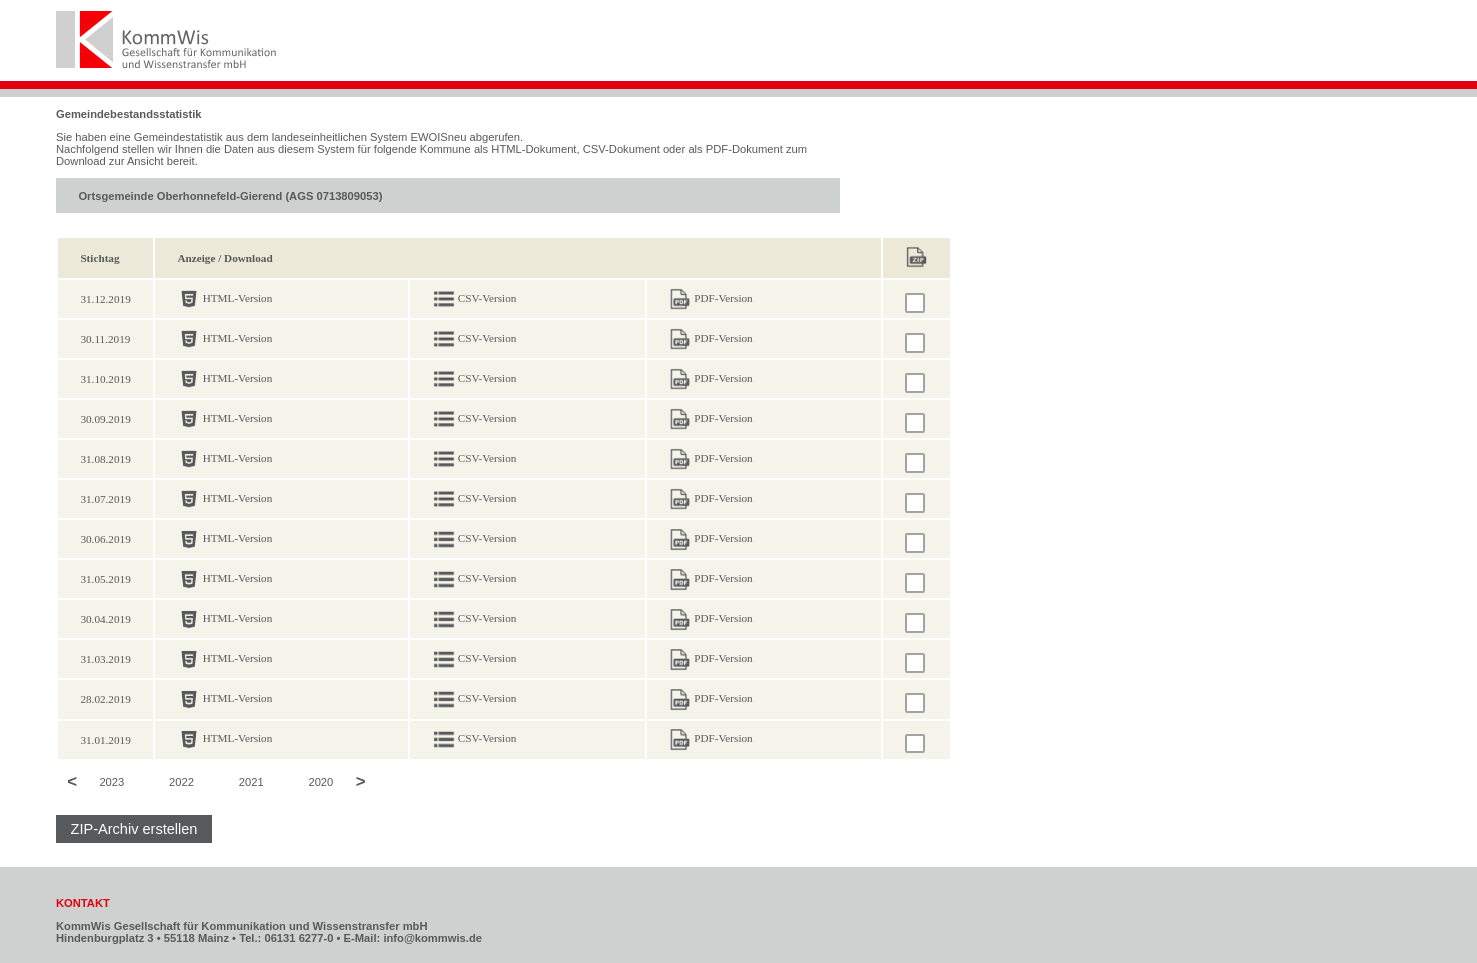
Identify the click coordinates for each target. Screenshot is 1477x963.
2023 (111, 783)
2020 (320, 783)
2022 (181, 783)
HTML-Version (238, 298)
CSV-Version (487, 298)
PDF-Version (723, 298)
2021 (251, 783)
